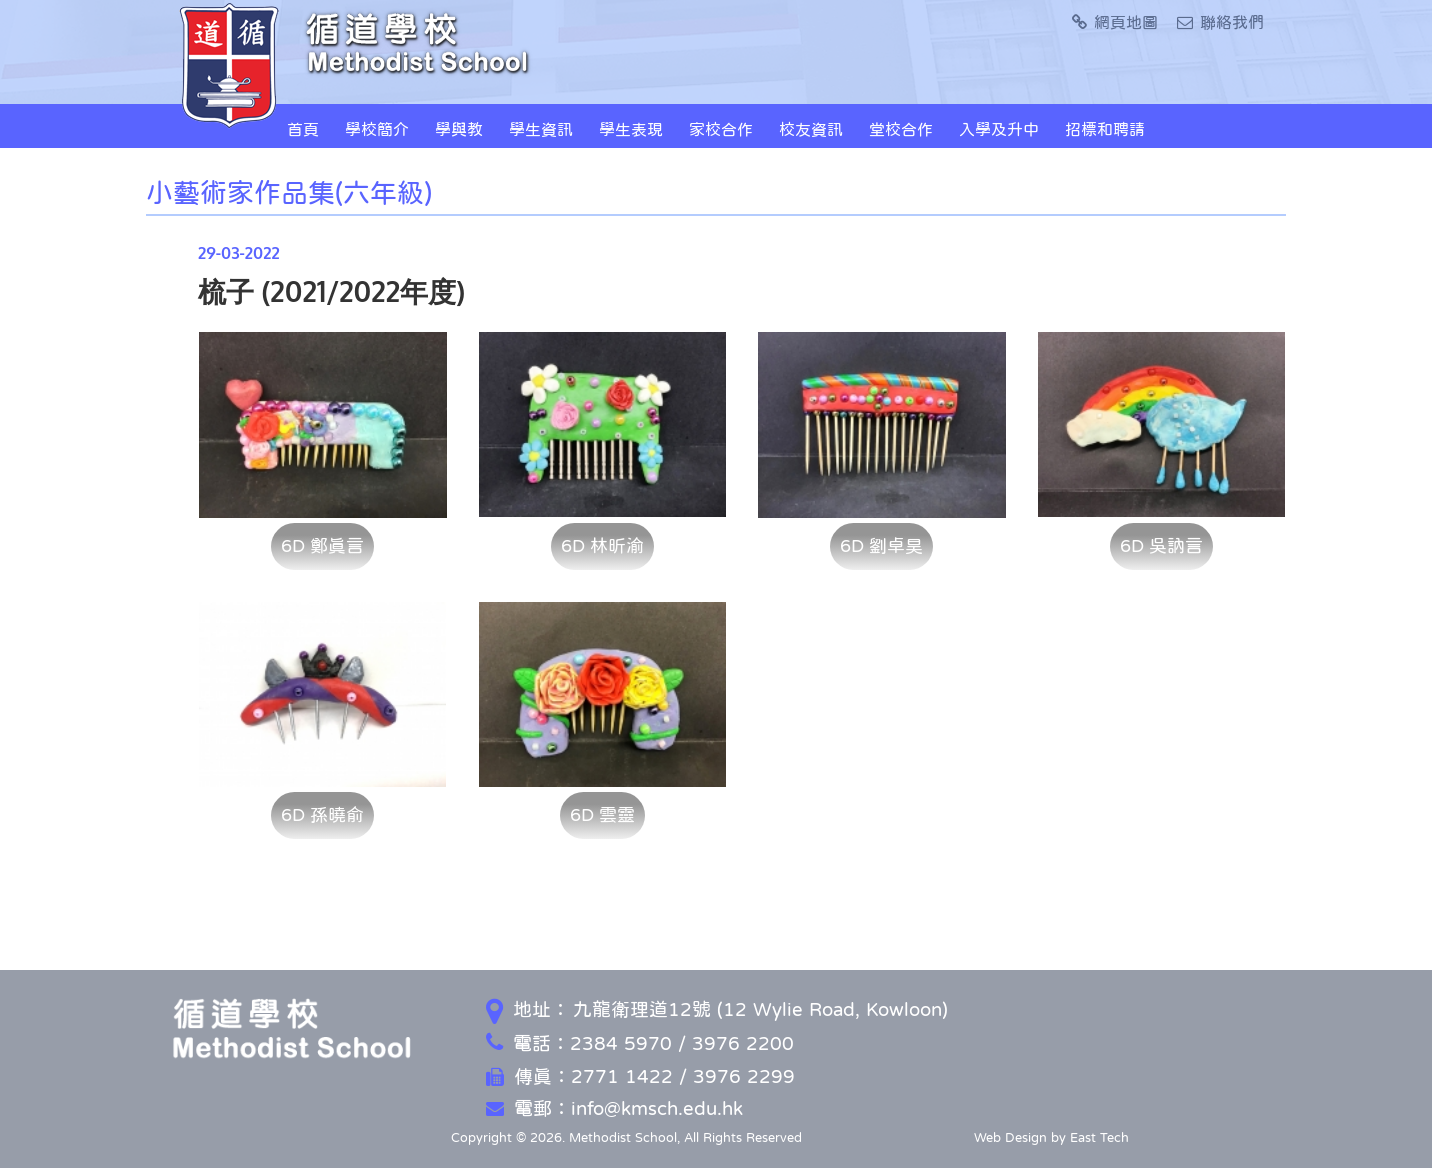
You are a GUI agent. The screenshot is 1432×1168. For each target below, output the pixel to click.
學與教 (459, 129)
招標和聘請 (1105, 129)
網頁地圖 (1115, 22)
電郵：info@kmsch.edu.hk (614, 1108)
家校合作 (721, 129)
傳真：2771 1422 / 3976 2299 (640, 1076)
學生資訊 (541, 129)
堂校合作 (901, 129)
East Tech (1099, 1137)
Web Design (1010, 1137)
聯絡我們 (1220, 22)
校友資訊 (811, 129)
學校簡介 (377, 129)
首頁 (303, 129)
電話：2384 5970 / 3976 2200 (640, 1043)
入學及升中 (999, 129)
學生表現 (631, 129)
